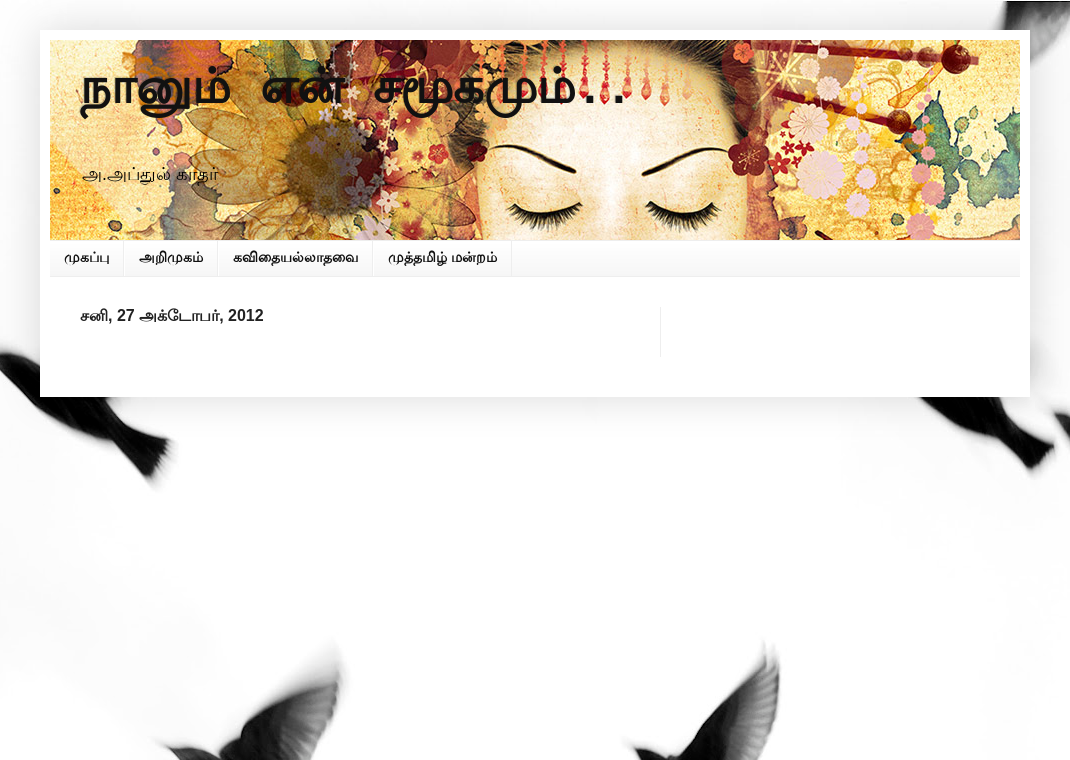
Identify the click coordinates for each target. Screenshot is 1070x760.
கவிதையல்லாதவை (295, 257)
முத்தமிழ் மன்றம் (442, 257)
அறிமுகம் (171, 257)
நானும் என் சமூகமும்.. (356, 90)
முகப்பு (86, 257)
